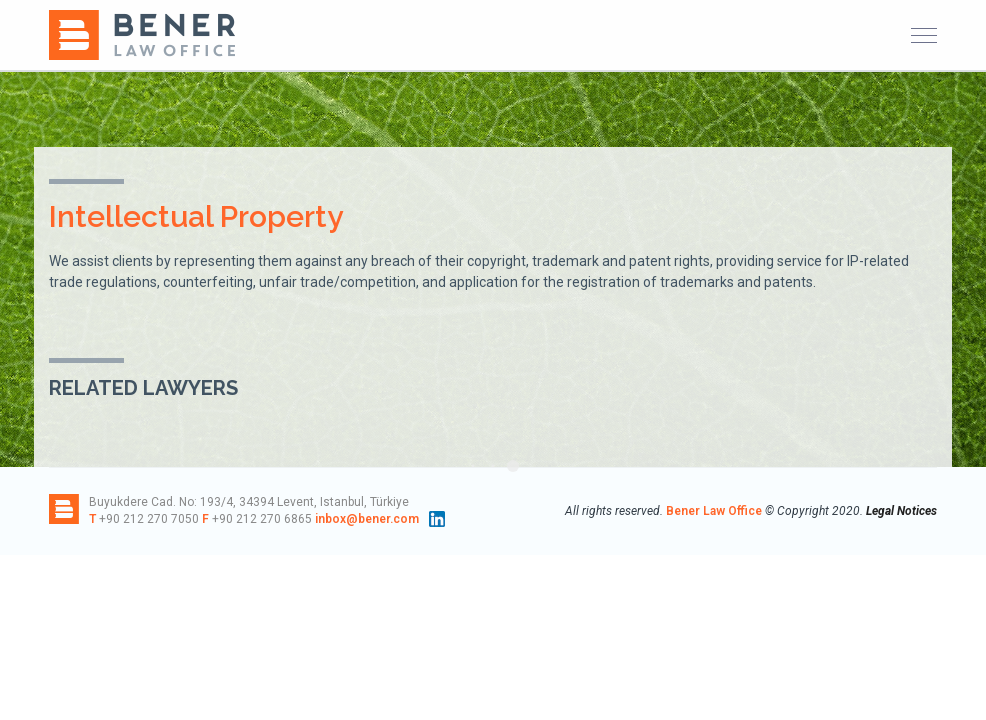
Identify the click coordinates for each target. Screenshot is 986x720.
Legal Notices (901, 511)
